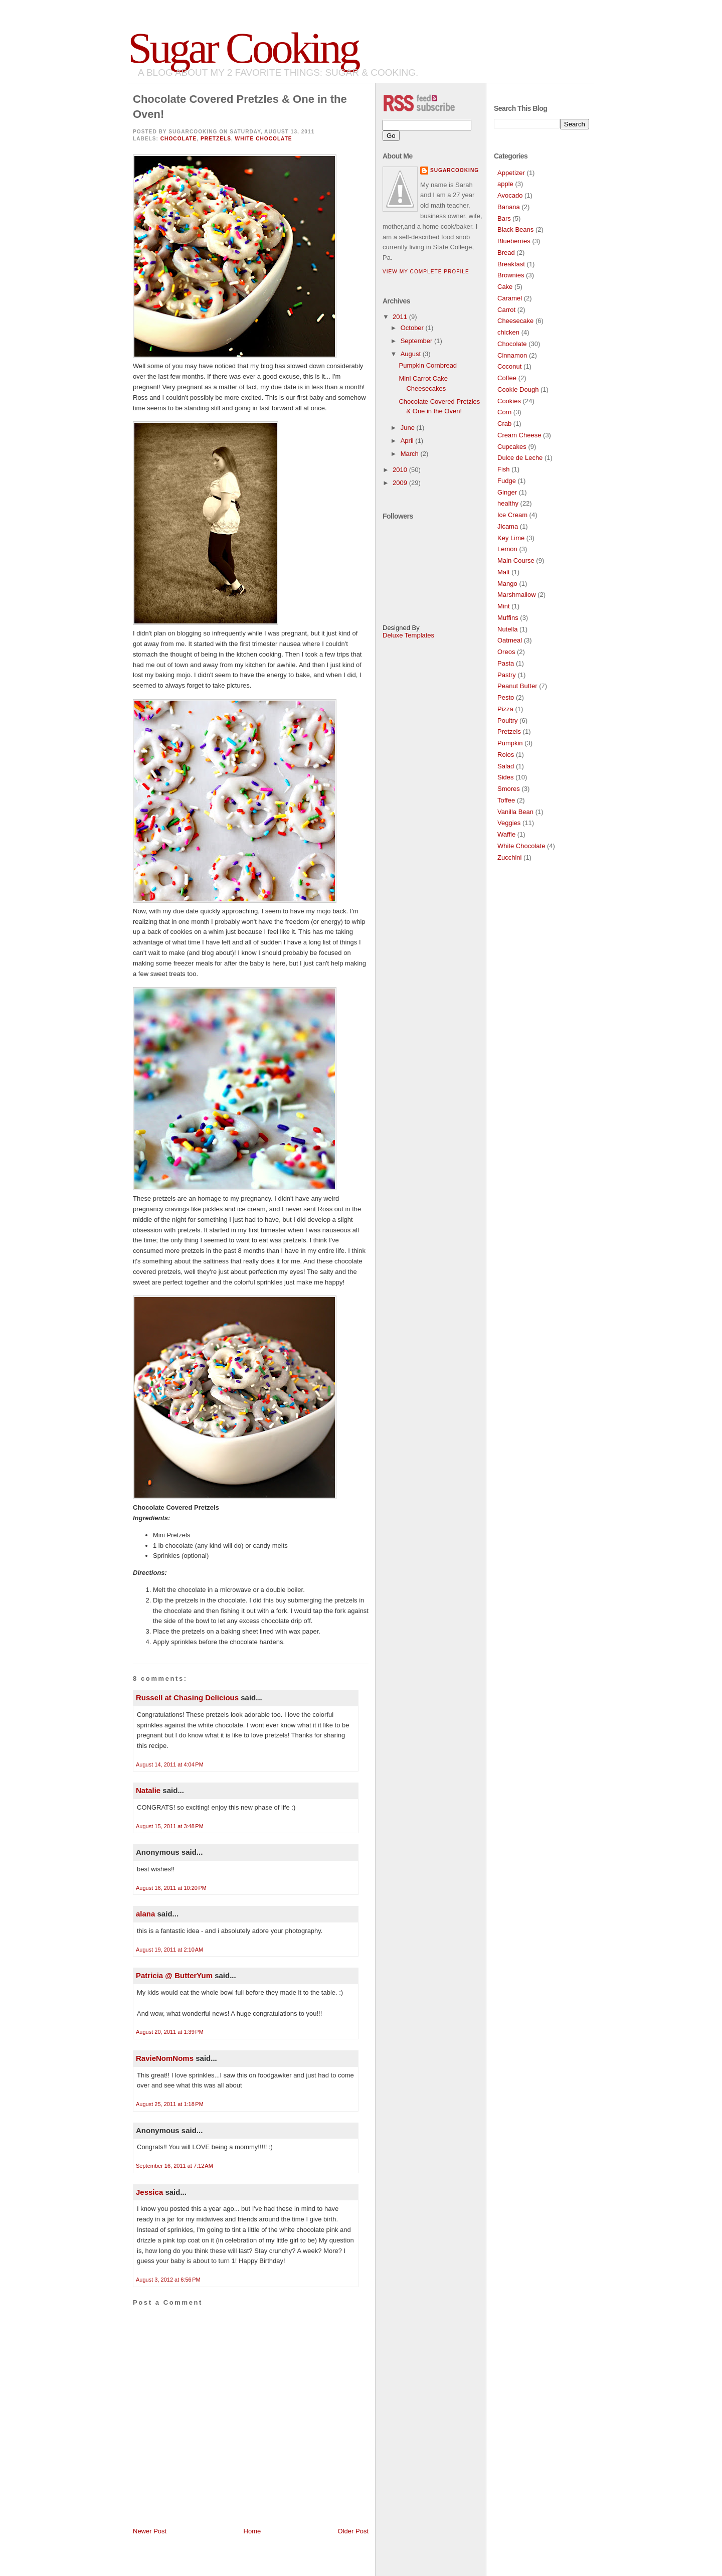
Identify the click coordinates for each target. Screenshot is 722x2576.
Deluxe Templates (408, 635)
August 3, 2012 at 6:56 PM (168, 2280)
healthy (507, 503)
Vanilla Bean (515, 812)
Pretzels (216, 138)
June (409, 427)
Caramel (509, 298)
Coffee (506, 378)
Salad (505, 766)
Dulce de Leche (520, 457)
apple (505, 184)
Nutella (507, 629)
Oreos (506, 652)
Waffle (506, 834)
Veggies (508, 823)
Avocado (509, 195)
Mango (507, 583)
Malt (503, 572)
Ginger (507, 492)
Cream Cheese (519, 435)
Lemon (507, 549)
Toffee (506, 800)
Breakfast (511, 264)
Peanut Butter (517, 686)
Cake (504, 286)
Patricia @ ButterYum (174, 1975)
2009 (401, 483)
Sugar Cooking (243, 48)
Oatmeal (509, 640)
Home (252, 2531)
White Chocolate (263, 138)
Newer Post (149, 2531)
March (411, 453)
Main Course (515, 560)
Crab (504, 423)
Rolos (505, 754)
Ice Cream (512, 515)
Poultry (507, 720)
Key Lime (510, 538)
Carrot (506, 309)
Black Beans (515, 229)
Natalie (148, 1790)
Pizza (505, 709)
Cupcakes (511, 446)
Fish (503, 469)
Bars (504, 218)
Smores (508, 788)
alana (145, 1913)
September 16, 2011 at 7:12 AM (174, 2166)
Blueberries (513, 241)
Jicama (507, 526)
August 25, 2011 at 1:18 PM (170, 2104)
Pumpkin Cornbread (428, 365)
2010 (401, 469)
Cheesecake (515, 321)
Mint (503, 606)
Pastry (506, 675)
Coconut (509, 366)
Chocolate (178, 138)
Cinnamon (512, 355)
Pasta (505, 663)
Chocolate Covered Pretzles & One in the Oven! (240, 107)
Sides (505, 777)
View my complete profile (426, 271)
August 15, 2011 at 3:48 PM (170, 1826)
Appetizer (511, 173)
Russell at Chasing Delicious (187, 1697)
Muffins (507, 617)
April (408, 440)
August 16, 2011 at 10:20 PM (171, 1888)
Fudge (506, 481)
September (417, 341)
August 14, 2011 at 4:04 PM (170, 1764)
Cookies (509, 401)
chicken (508, 332)
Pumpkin (510, 743)
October (413, 328)
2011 (401, 316)
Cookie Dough (517, 389)
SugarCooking (454, 170)
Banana (508, 207)
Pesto (505, 697)
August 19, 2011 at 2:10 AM (169, 1950)
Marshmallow (516, 594)
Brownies (510, 275)
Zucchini (509, 857)
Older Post (353, 2531)
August (412, 354)
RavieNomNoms (165, 2058)
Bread (506, 252)
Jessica (149, 2192)
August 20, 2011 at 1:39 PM (170, 2032)
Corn (504, 412)
